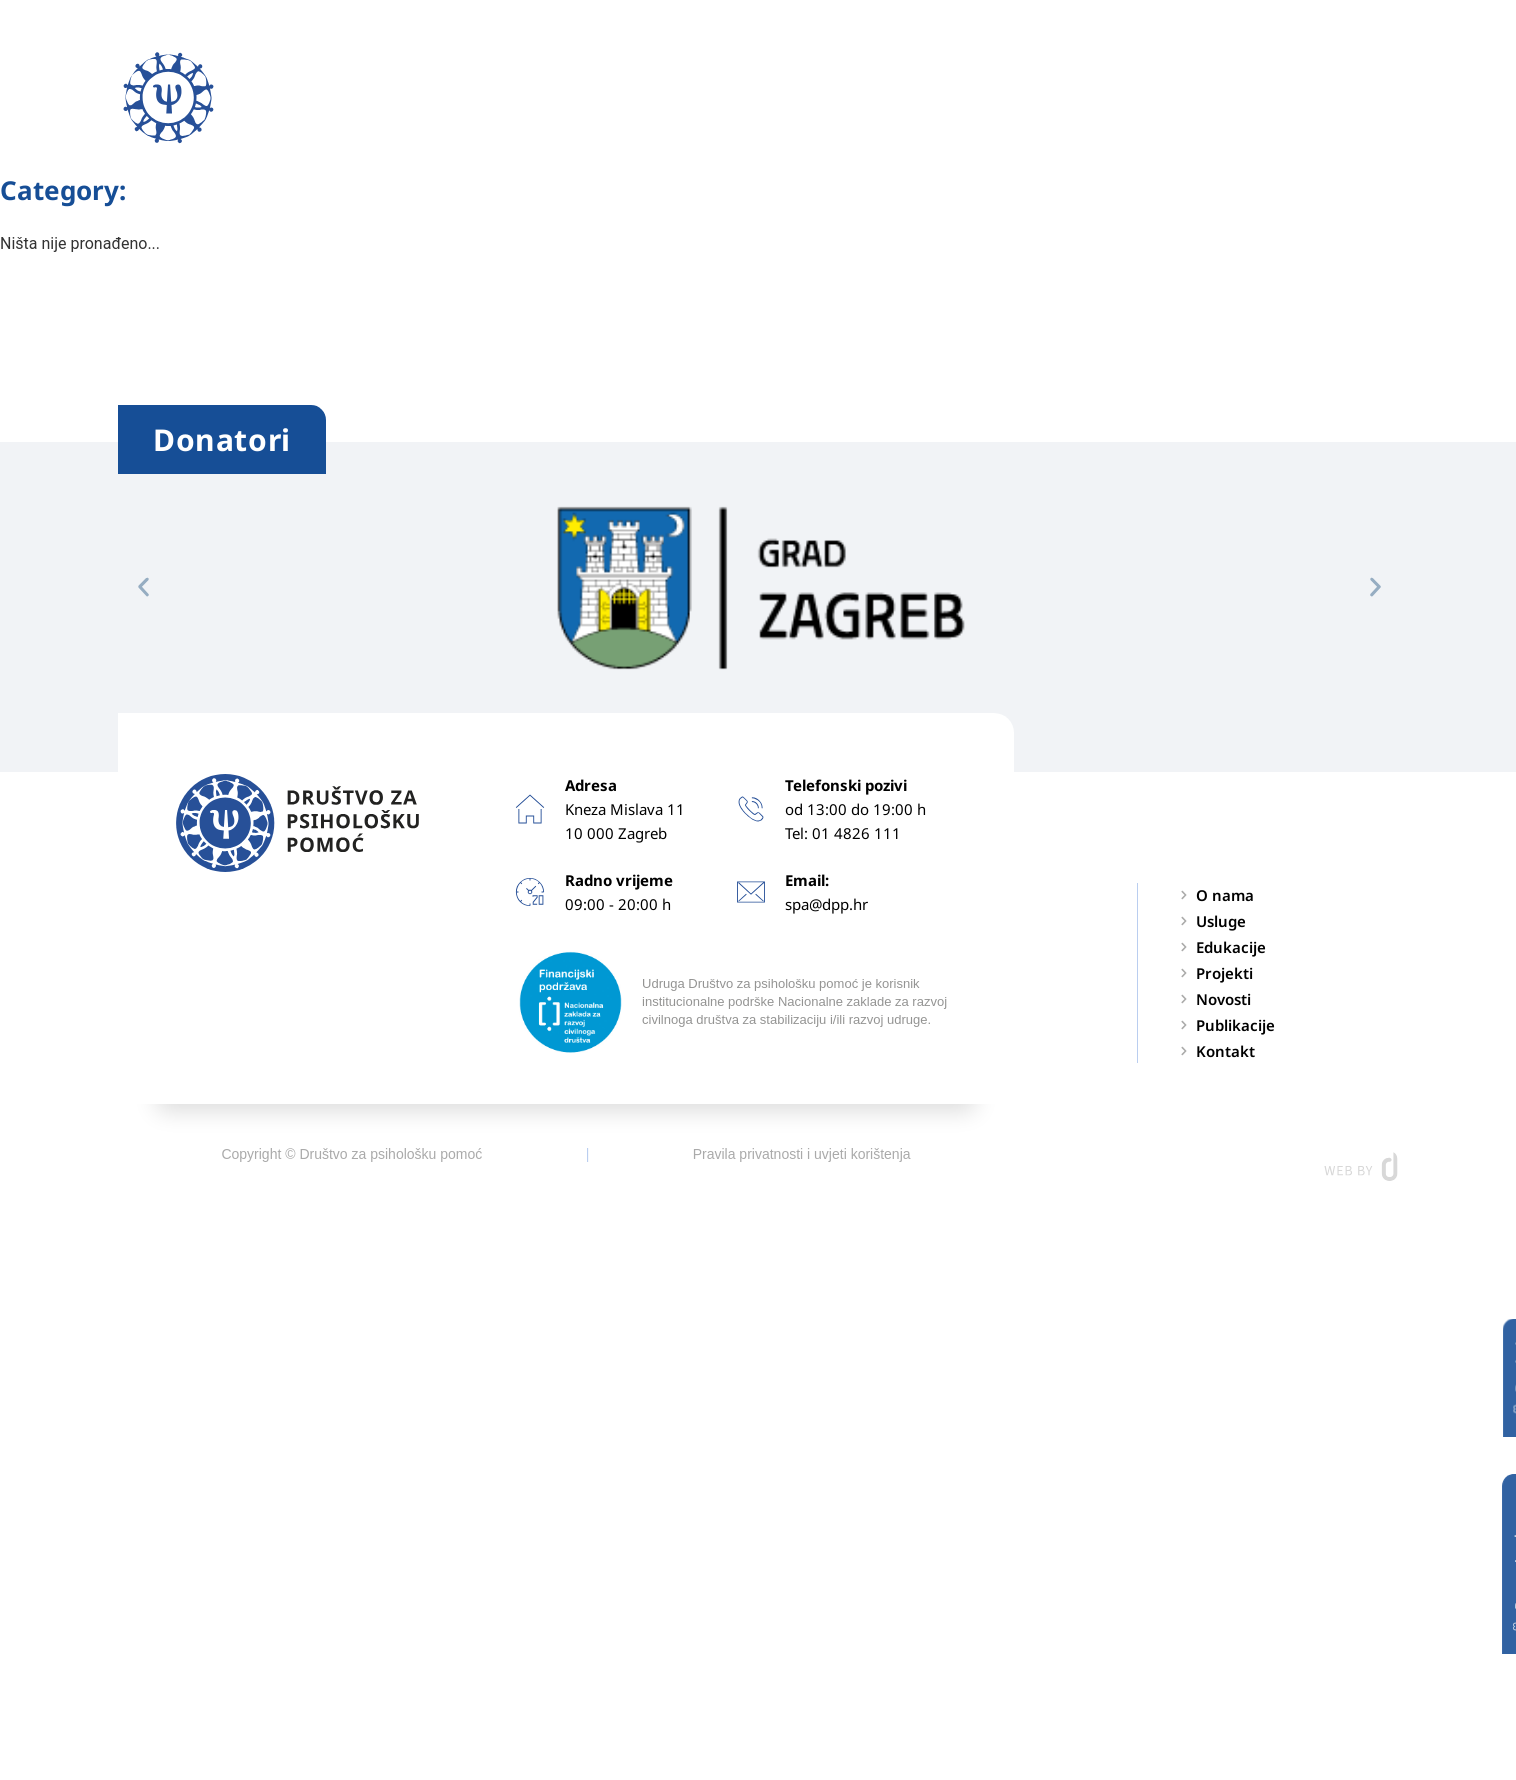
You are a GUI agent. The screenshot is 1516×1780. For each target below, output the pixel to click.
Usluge (590, 98)
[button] (1381, 97)
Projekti (849, 98)
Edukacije (725, 98)
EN (1298, 98)
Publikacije (1082, 98)
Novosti (954, 98)
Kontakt (1212, 98)
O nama (462, 98)
